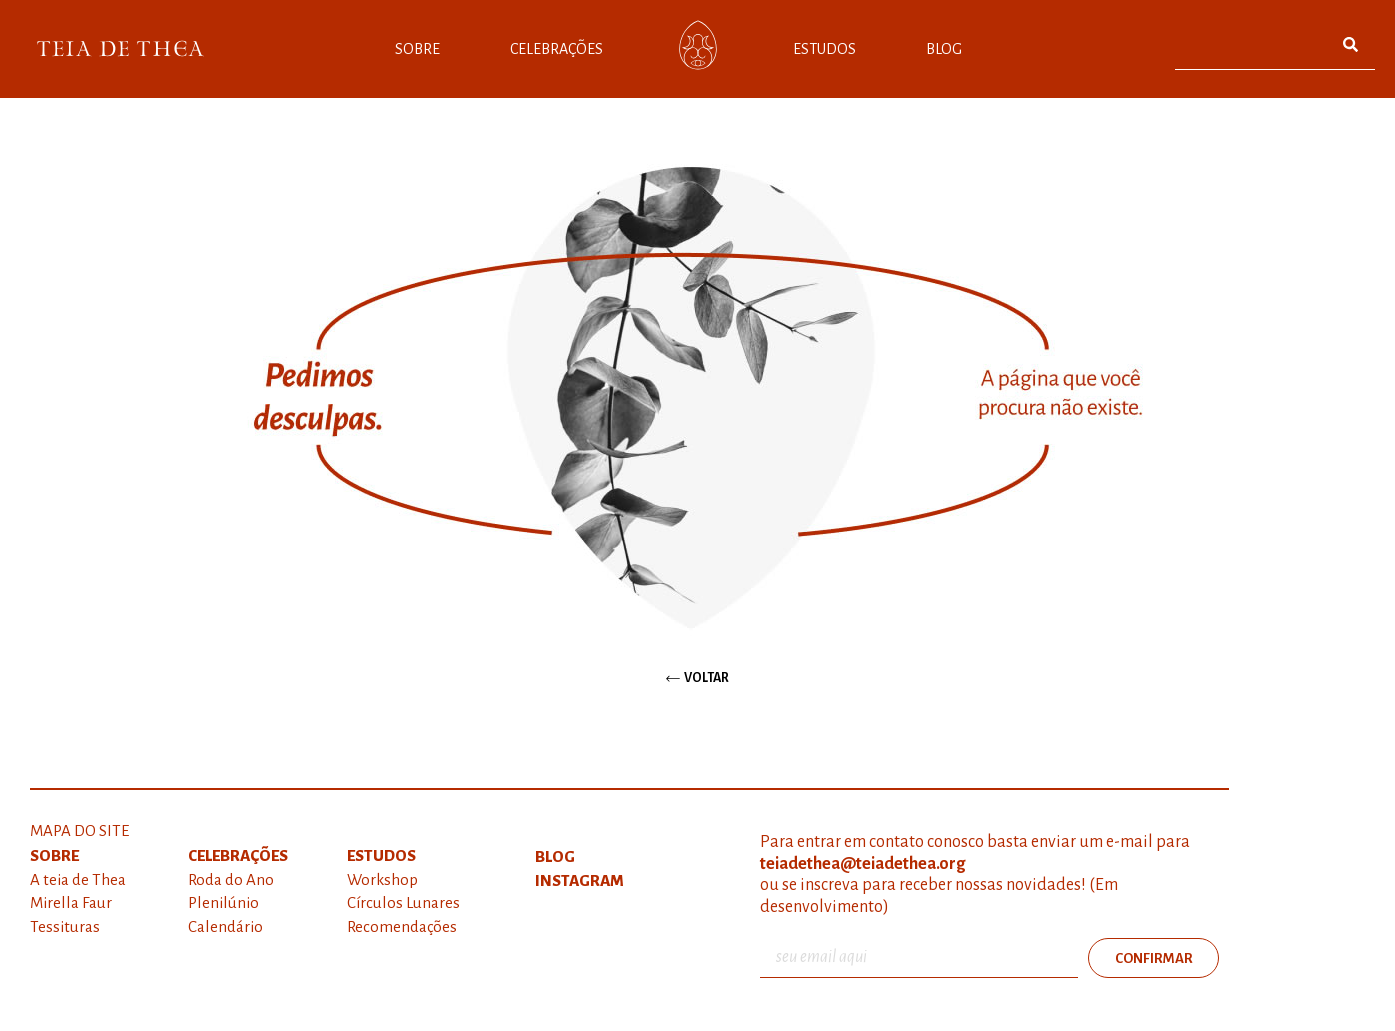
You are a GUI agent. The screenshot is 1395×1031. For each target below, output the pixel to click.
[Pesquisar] (1350, 44)
